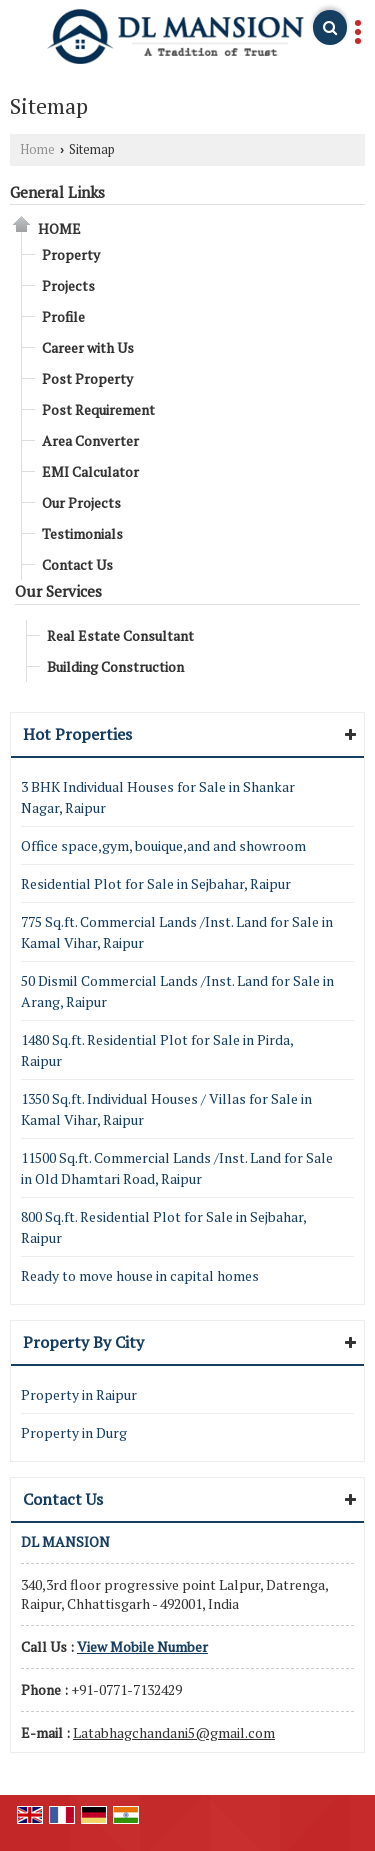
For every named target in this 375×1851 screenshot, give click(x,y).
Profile (63, 316)
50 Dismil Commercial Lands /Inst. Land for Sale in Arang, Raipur (177, 991)
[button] (142, 1646)
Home (37, 149)
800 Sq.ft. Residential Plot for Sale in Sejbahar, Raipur (163, 1227)
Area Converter (90, 440)
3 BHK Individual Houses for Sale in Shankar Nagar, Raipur (158, 797)
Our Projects (81, 502)
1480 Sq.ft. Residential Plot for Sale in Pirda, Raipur (157, 1050)
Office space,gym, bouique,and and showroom (163, 845)
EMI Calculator (90, 471)
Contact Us (77, 564)
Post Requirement (98, 409)
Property (71, 254)
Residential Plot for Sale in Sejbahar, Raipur (156, 883)
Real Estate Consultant (120, 635)
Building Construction (115, 666)
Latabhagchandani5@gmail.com (174, 1732)
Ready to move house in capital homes (140, 1275)
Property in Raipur (79, 1394)
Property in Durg (74, 1432)
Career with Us (88, 347)
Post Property (87, 378)
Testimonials (82, 533)
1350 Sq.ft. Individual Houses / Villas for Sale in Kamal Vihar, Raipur (166, 1109)
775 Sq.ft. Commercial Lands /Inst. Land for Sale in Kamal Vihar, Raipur (177, 932)
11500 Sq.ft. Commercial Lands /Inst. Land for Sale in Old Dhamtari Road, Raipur (177, 1168)
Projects (68, 285)
